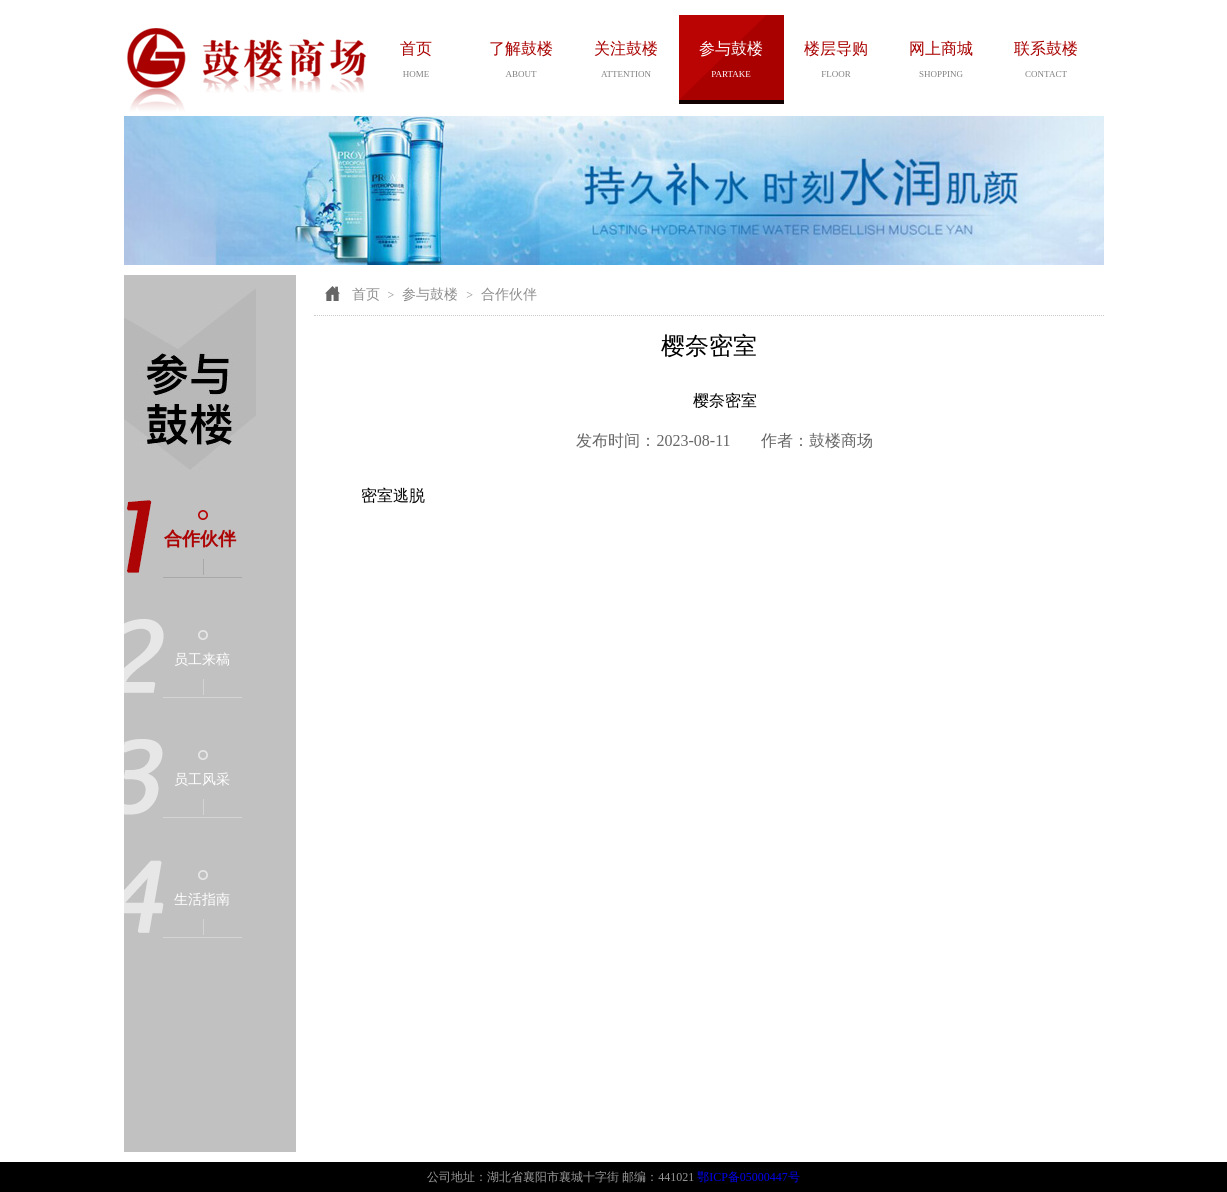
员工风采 (202, 779)
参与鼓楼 (430, 294)
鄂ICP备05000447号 (748, 1177)
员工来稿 (202, 659)
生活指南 (202, 899)
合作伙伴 (200, 539)
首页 (366, 294)
